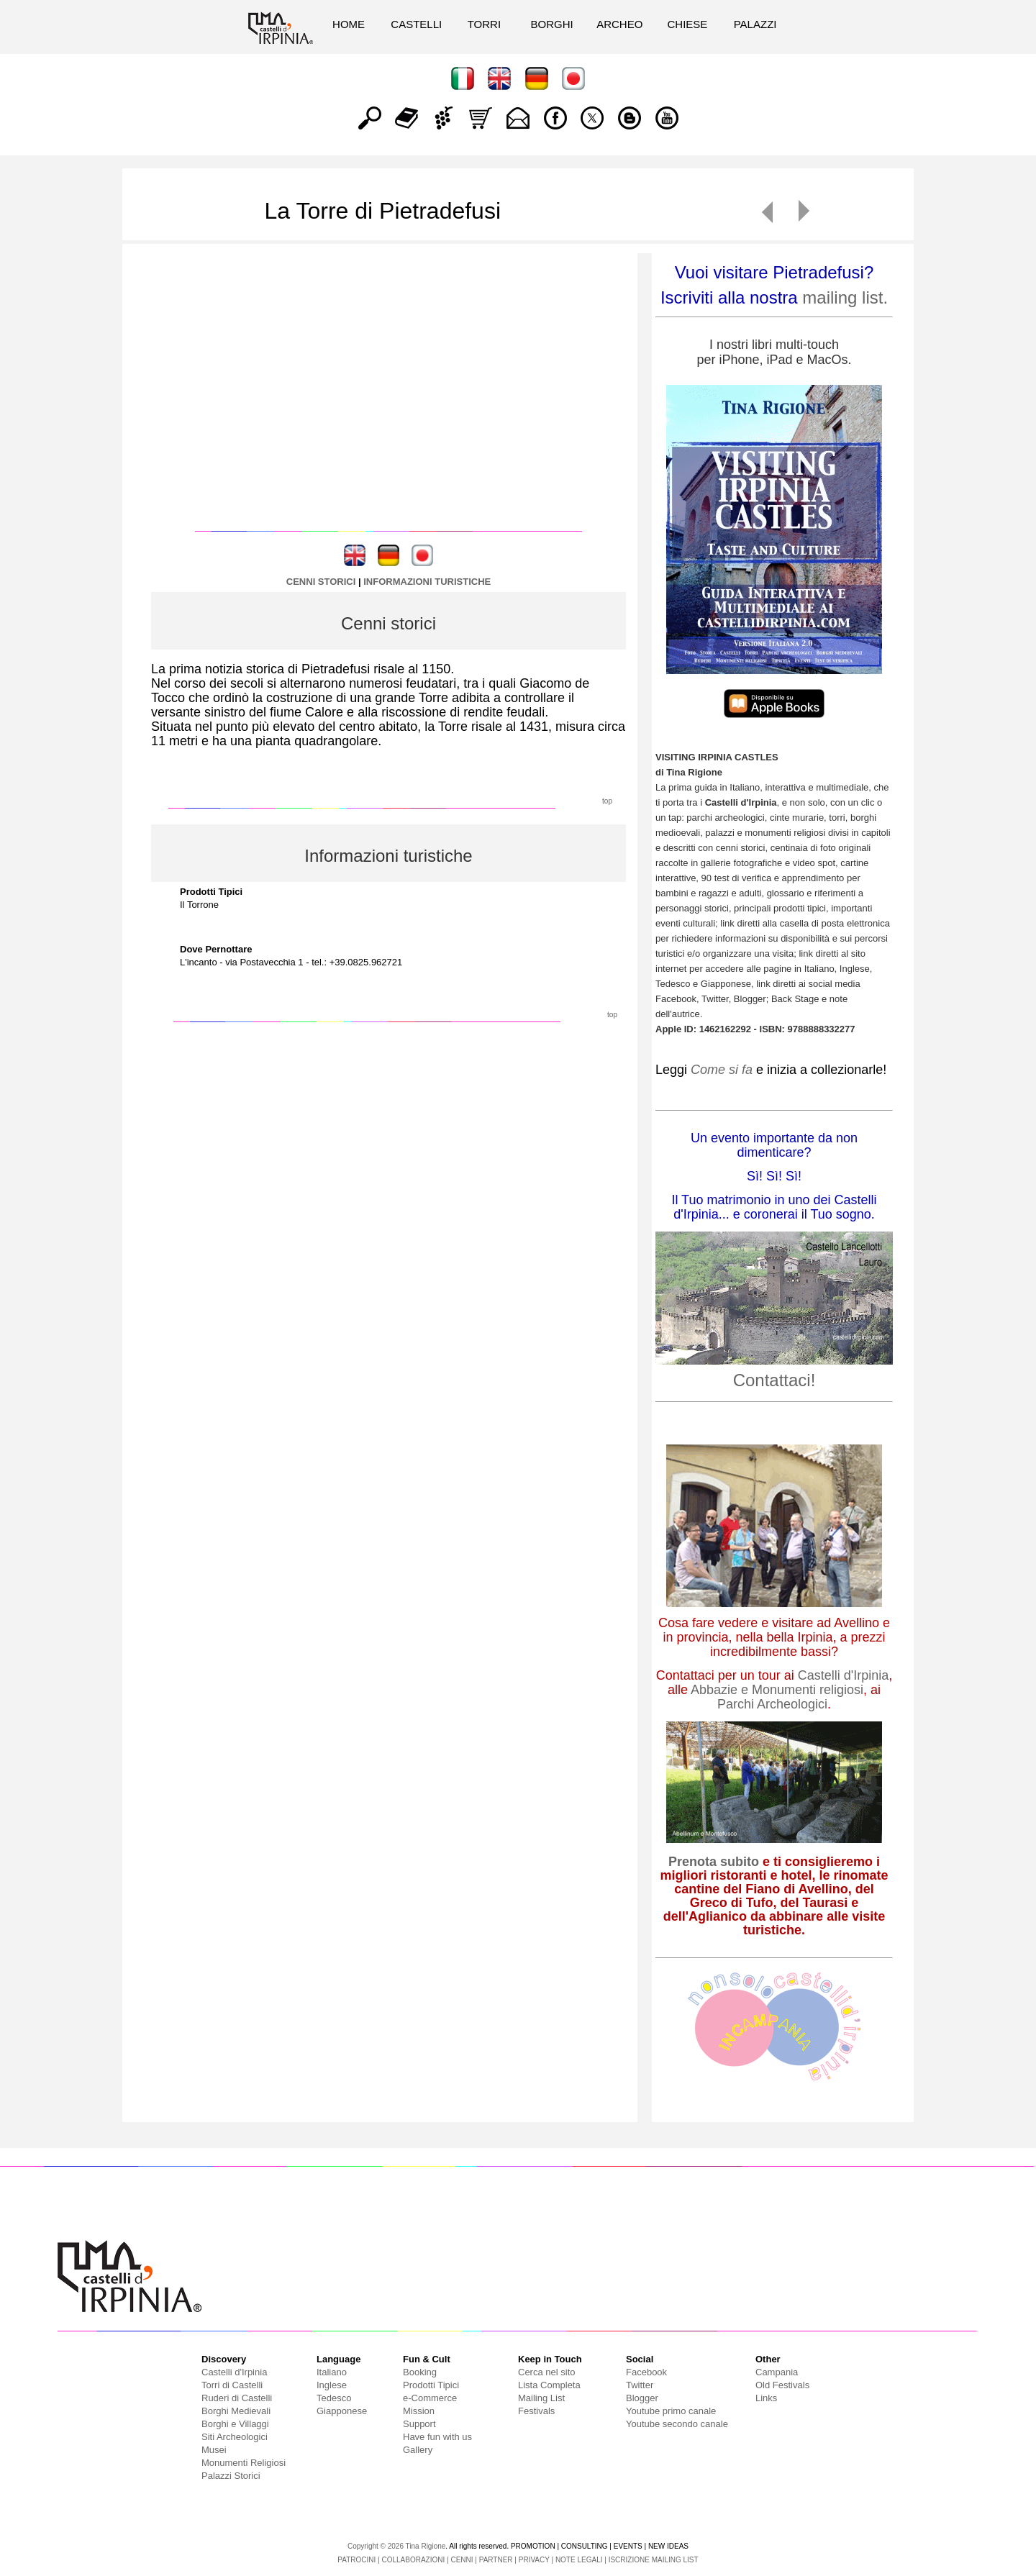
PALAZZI (755, 24)
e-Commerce (430, 2398)
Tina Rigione (426, 2546)
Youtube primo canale (671, 2411)
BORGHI (551, 24)
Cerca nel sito (546, 2372)
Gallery (417, 2449)
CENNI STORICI (321, 581)
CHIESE (687, 24)
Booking (420, 2372)
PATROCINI (356, 2560)
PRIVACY (534, 2560)
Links (766, 2398)
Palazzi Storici (230, 2475)
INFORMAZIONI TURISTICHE (427, 581)
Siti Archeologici (234, 2436)
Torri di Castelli (232, 2385)
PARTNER (496, 2560)
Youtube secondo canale (677, 2423)
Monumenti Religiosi (243, 2462)
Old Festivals (782, 2385)
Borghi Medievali (236, 2411)
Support (419, 2423)
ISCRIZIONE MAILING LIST (654, 2560)
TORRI (484, 24)
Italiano (332, 2372)
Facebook (646, 2372)
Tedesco (334, 2398)
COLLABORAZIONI (413, 2560)
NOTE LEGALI (579, 2560)
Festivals (536, 2411)
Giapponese (342, 2411)
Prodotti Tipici (431, 2385)
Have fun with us (437, 2436)
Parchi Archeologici (772, 1704)
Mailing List (541, 2398)
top (607, 801)
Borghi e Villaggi (235, 2423)
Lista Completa (549, 2385)
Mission (419, 2411)
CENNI (461, 2560)
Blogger (642, 2398)
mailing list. (845, 297)
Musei (214, 2449)
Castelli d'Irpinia (843, 1675)
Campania (776, 2372)
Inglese (332, 2385)
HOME (348, 24)
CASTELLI (416, 24)
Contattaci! (774, 1380)
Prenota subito (713, 1861)
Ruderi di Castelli (236, 2398)
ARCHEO (619, 24)
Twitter (639, 2385)
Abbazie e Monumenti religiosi (777, 1690)
